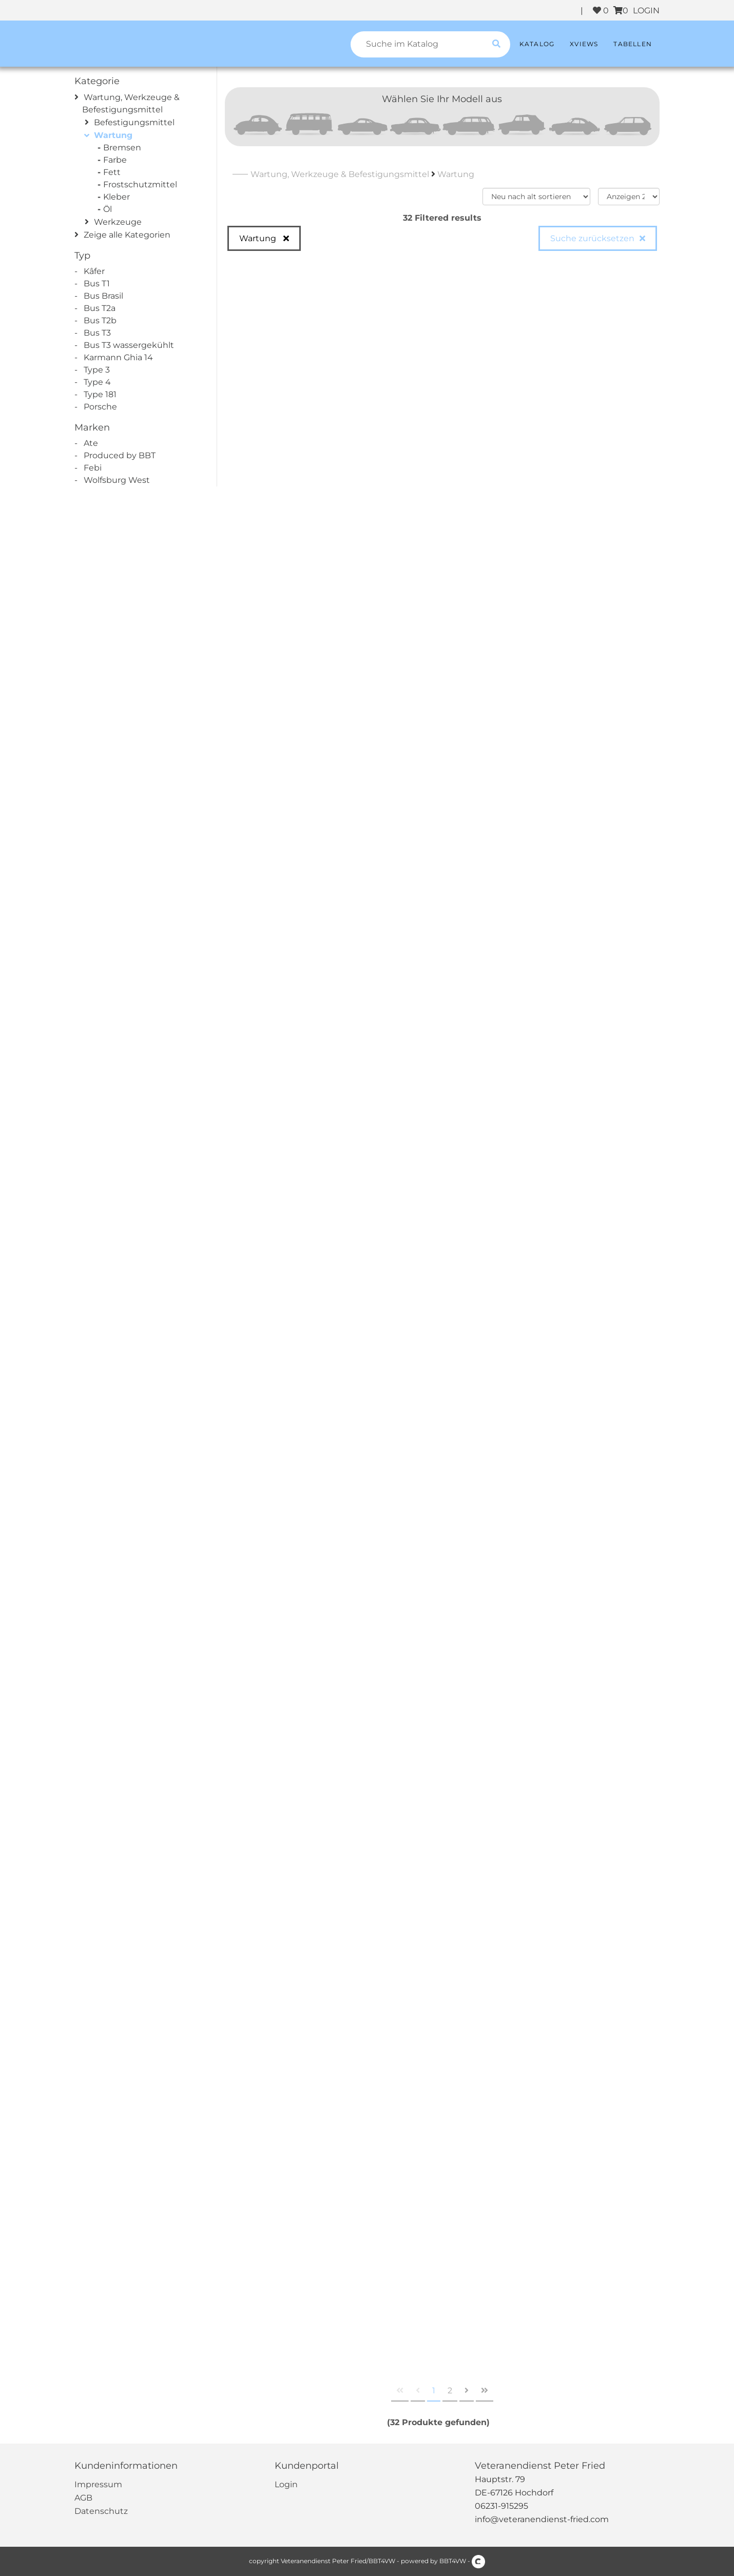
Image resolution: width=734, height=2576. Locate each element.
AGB (83, 2498)
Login (286, 2484)
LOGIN (646, 10)
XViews (584, 44)
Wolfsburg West (117, 480)
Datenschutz (101, 2511)
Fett (113, 172)
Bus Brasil (103, 296)
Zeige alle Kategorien (127, 235)
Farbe (116, 160)
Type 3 (97, 370)
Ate (91, 443)
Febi (93, 468)
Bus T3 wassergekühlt (129, 345)
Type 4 (97, 382)
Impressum (98, 2484)
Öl (109, 209)
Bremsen (123, 147)
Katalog (536, 44)
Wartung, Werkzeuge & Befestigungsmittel (339, 174)
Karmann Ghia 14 (118, 357)
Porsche (100, 407)
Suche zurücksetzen (592, 238)
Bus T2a (99, 308)
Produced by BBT (120, 455)
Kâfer (94, 271)
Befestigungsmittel (134, 122)
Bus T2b (100, 320)
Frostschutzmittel (141, 184)
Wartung (113, 135)
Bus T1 (97, 283)
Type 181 (100, 394)
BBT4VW (452, 2561)
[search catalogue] (496, 44)
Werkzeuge (118, 222)
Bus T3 (97, 333)
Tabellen (632, 44)
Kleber (118, 197)
